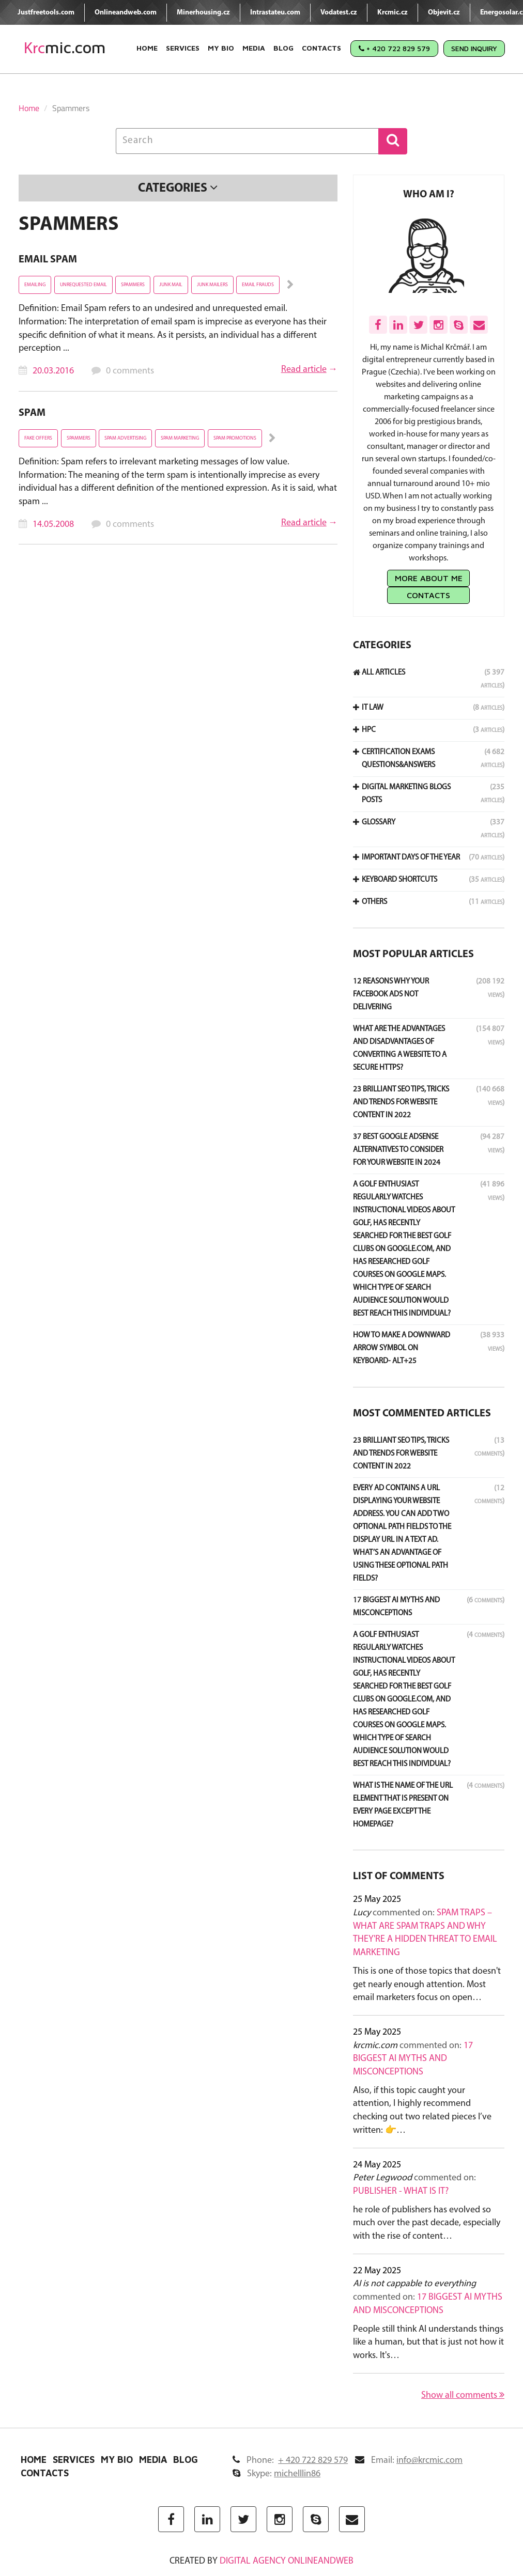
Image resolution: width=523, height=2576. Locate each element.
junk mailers (212, 285)
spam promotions (234, 438)
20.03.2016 (53, 371)
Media (253, 47)
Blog (283, 47)
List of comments (398, 1876)
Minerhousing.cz (203, 13)
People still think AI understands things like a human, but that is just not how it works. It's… (428, 2342)
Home (147, 47)
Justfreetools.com (46, 13)
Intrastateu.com (275, 13)
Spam (32, 413)
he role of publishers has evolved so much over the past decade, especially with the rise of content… (426, 2223)
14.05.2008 (53, 524)
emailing (34, 285)
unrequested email (83, 285)
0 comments (130, 371)
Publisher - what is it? (401, 2191)
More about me (429, 578)
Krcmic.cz (392, 13)
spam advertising (125, 438)
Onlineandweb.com (126, 13)
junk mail (170, 285)
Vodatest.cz (338, 13)
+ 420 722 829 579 (394, 48)
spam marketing (180, 438)
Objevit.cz (444, 13)
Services (182, 47)
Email (409, 2460)
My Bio (221, 47)
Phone (290, 2460)
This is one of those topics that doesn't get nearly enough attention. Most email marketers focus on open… (427, 1984)
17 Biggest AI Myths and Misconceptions (413, 2059)
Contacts (321, 47)
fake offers (38, 438)
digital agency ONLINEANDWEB (286, 2561)
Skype (276, 2474)
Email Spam (48, 260)
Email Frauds (258, 285)
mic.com (65, 47)
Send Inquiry (474, 48)
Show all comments (462, 2395)
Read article (304, 369)
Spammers (133, 285)
